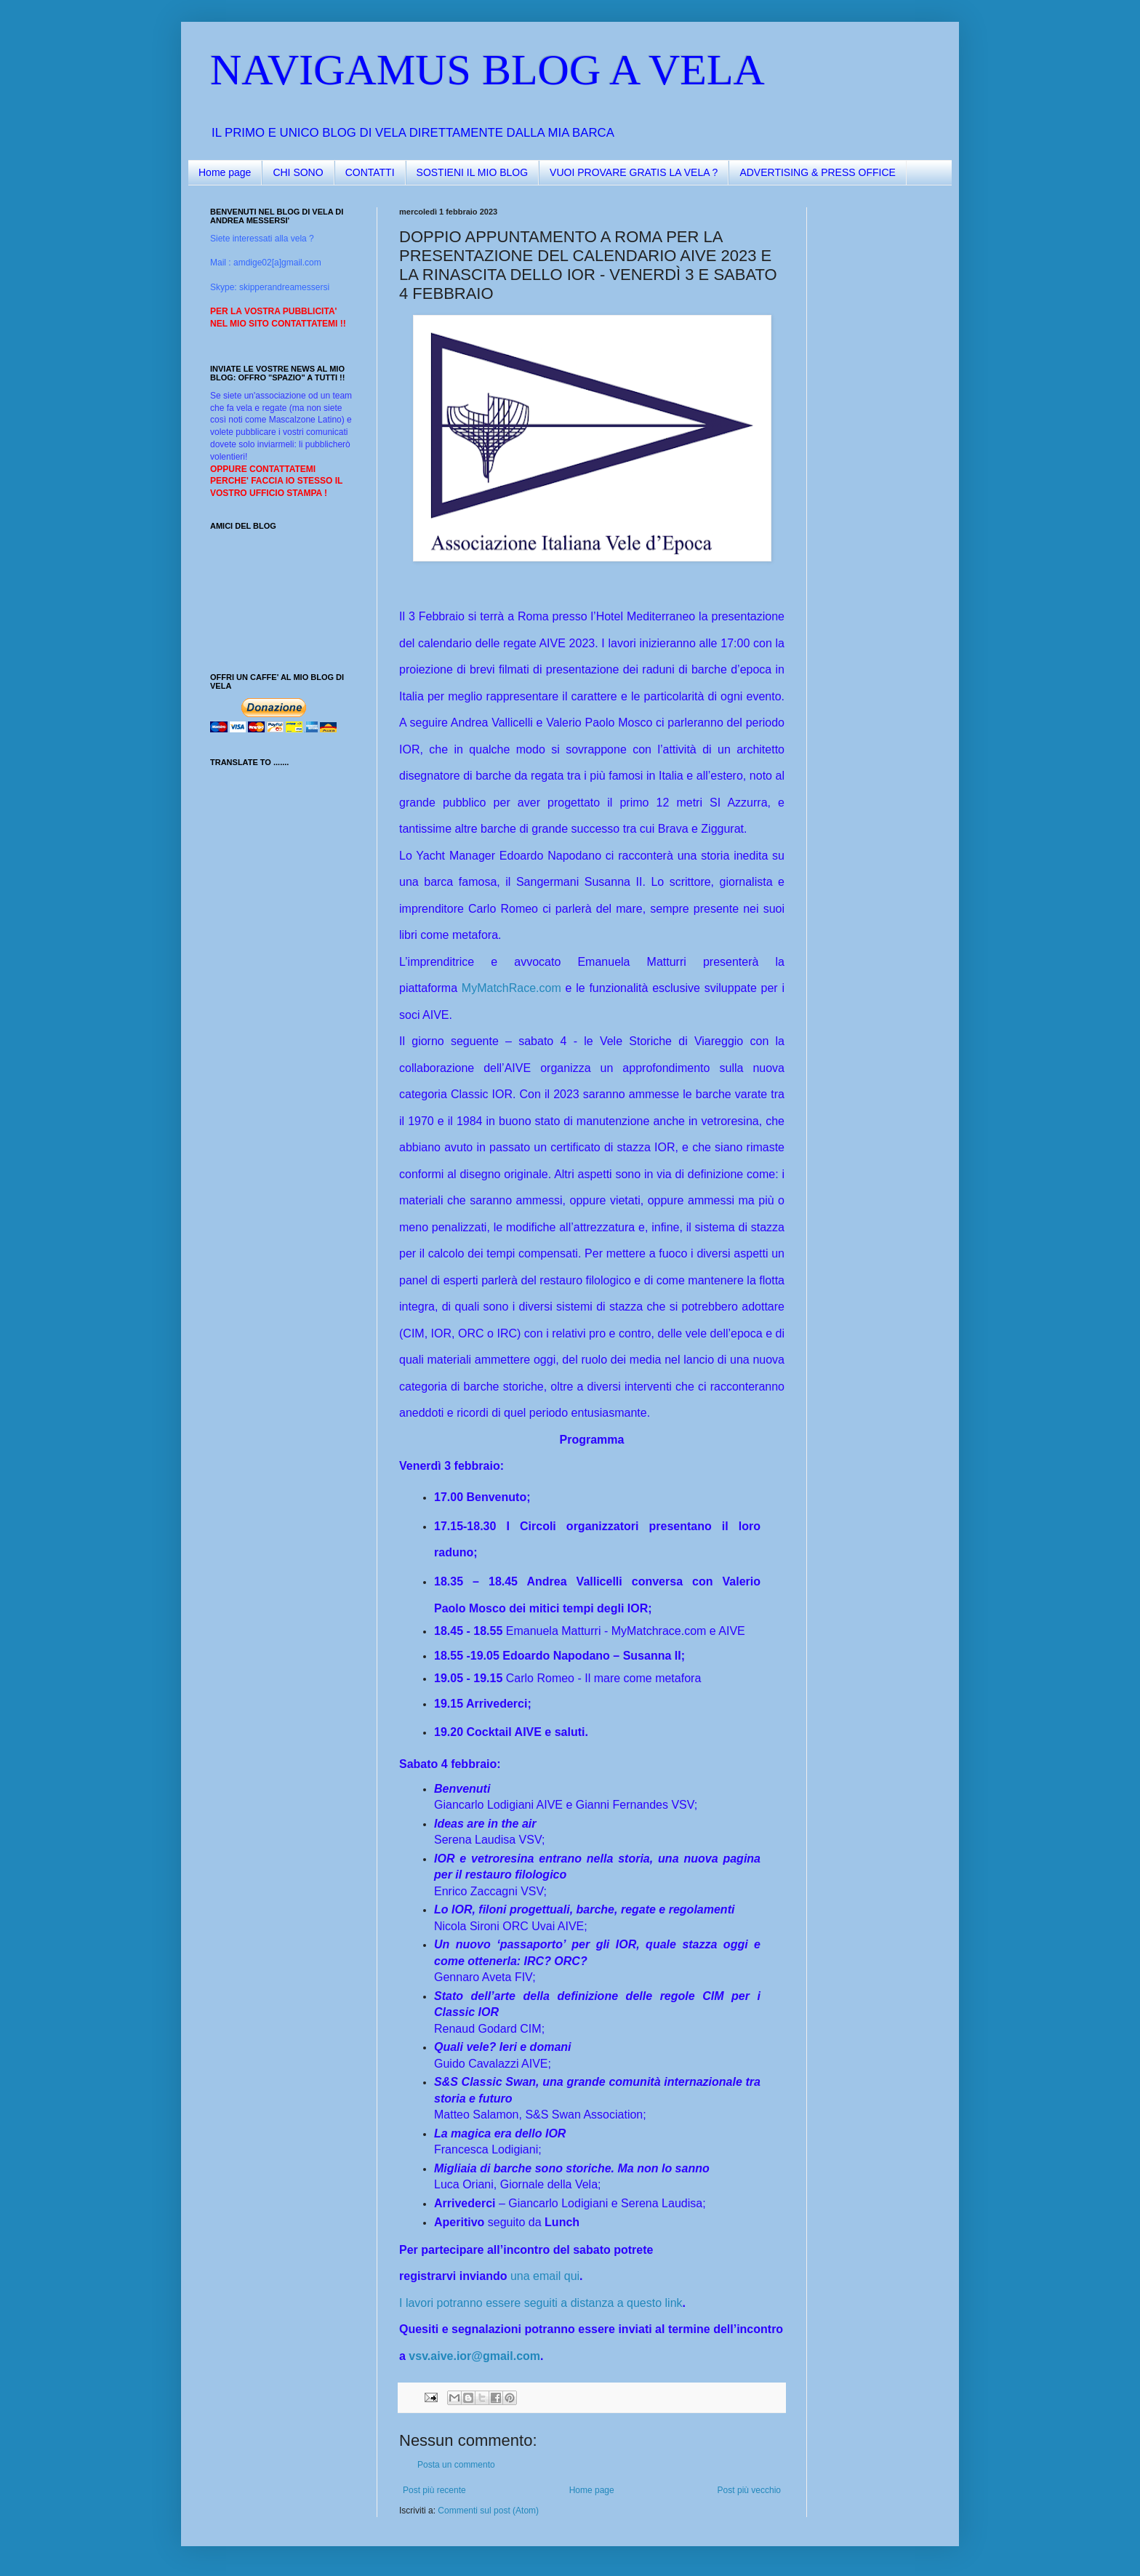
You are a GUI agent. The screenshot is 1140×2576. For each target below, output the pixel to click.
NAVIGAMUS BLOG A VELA (487, 70)
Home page (224, 172)
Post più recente (434, 2490)
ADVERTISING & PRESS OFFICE (817, 172)
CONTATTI (370, 172)
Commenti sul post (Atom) (488, 2510)
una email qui (544, 2276)
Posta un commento (456, 2465)
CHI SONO (298, 172)
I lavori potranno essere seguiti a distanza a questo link (541, 2303)
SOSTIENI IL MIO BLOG (473, 172)
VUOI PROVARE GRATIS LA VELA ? (634, 172)
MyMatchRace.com (511, 988)
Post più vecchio (749, 2490)
